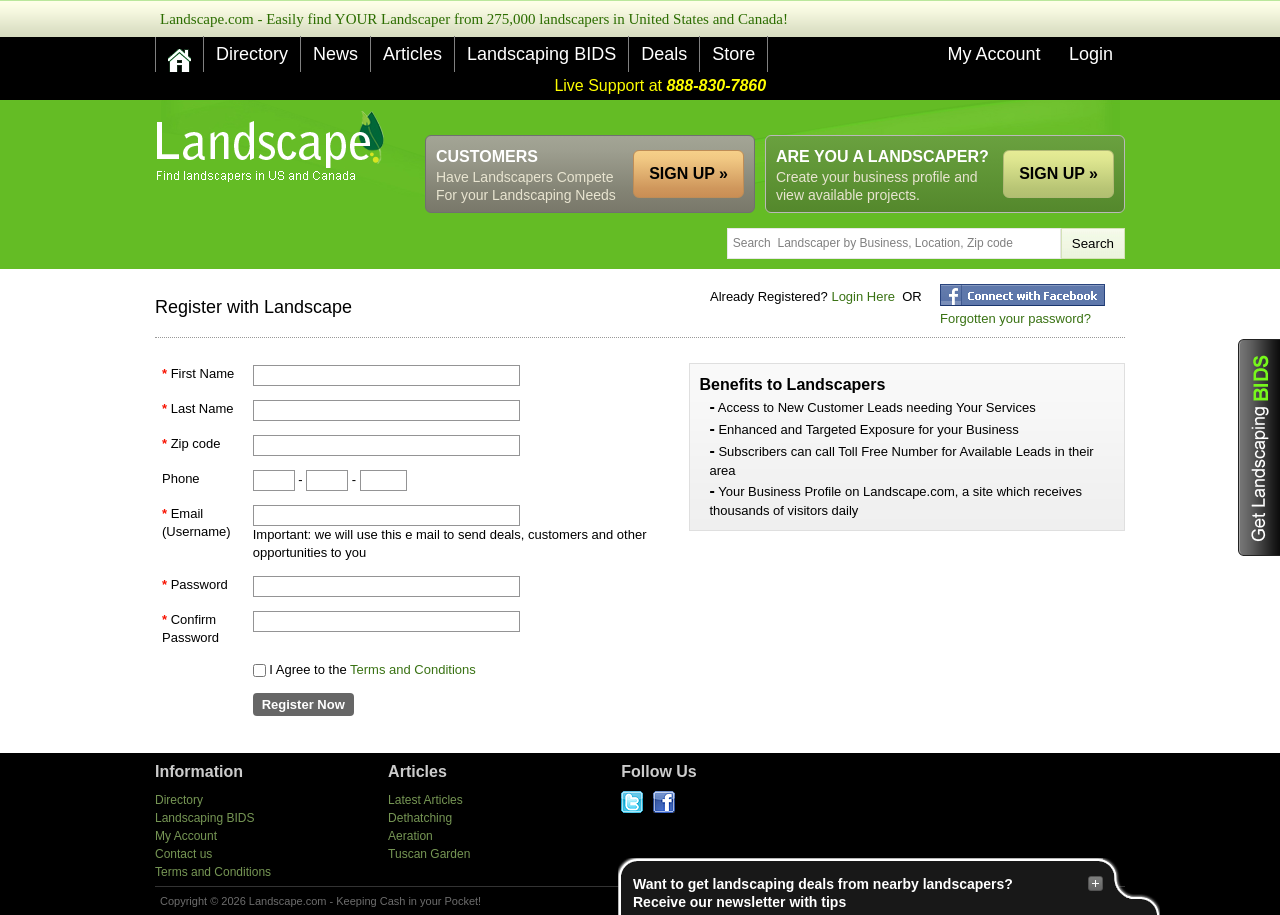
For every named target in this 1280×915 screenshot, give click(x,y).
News (335, 54)
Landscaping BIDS (541, 54)
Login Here (863, 296)
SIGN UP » (1058, 173)
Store (733, 54)
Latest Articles (425, 800)
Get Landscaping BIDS (1259, 447)
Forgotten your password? (1015, 318)
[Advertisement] (761, 117)
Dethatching (420, 818)
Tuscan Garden (429, 854)
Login (1091, 54)
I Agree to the (307, 669)
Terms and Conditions (413, 669)
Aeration (410, 836)
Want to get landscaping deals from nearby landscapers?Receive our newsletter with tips (868, 892)
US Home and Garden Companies (272, 146)
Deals (664, 54)
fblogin (1022, 295)
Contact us (183, 854)
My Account (993, 54)
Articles (412, 54)
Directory (252, 54)
